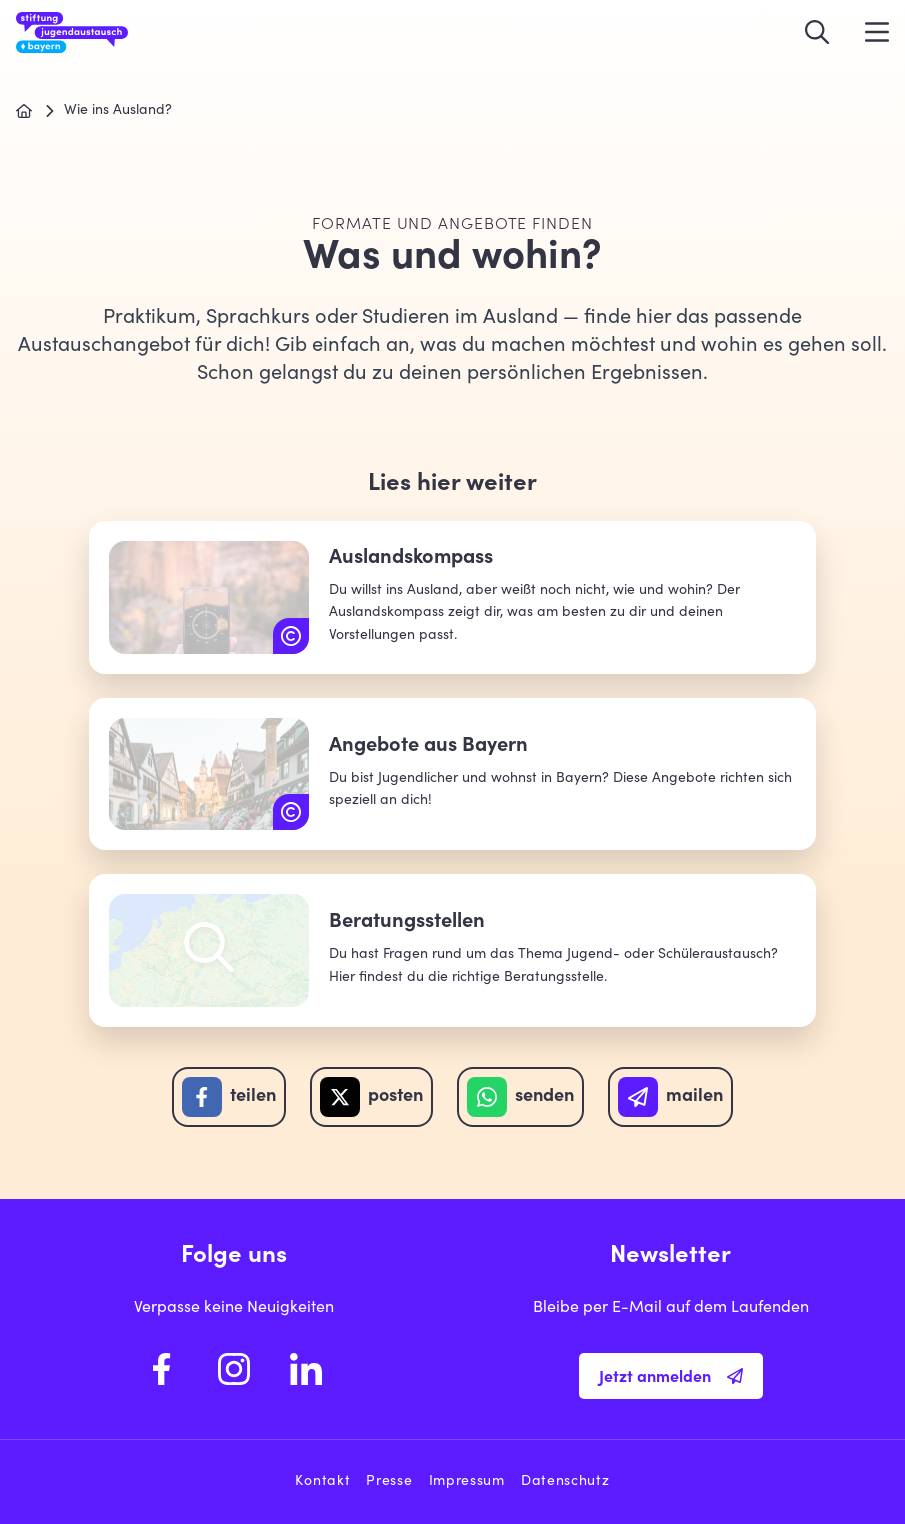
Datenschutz (565, 1482)
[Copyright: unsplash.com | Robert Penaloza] (291, 636)
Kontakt (322, 1482)
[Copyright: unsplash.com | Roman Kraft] (291, 812)
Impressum (467, 1482)
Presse (389, 1482)
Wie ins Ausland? (118, 111)
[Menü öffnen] (877, 32)
